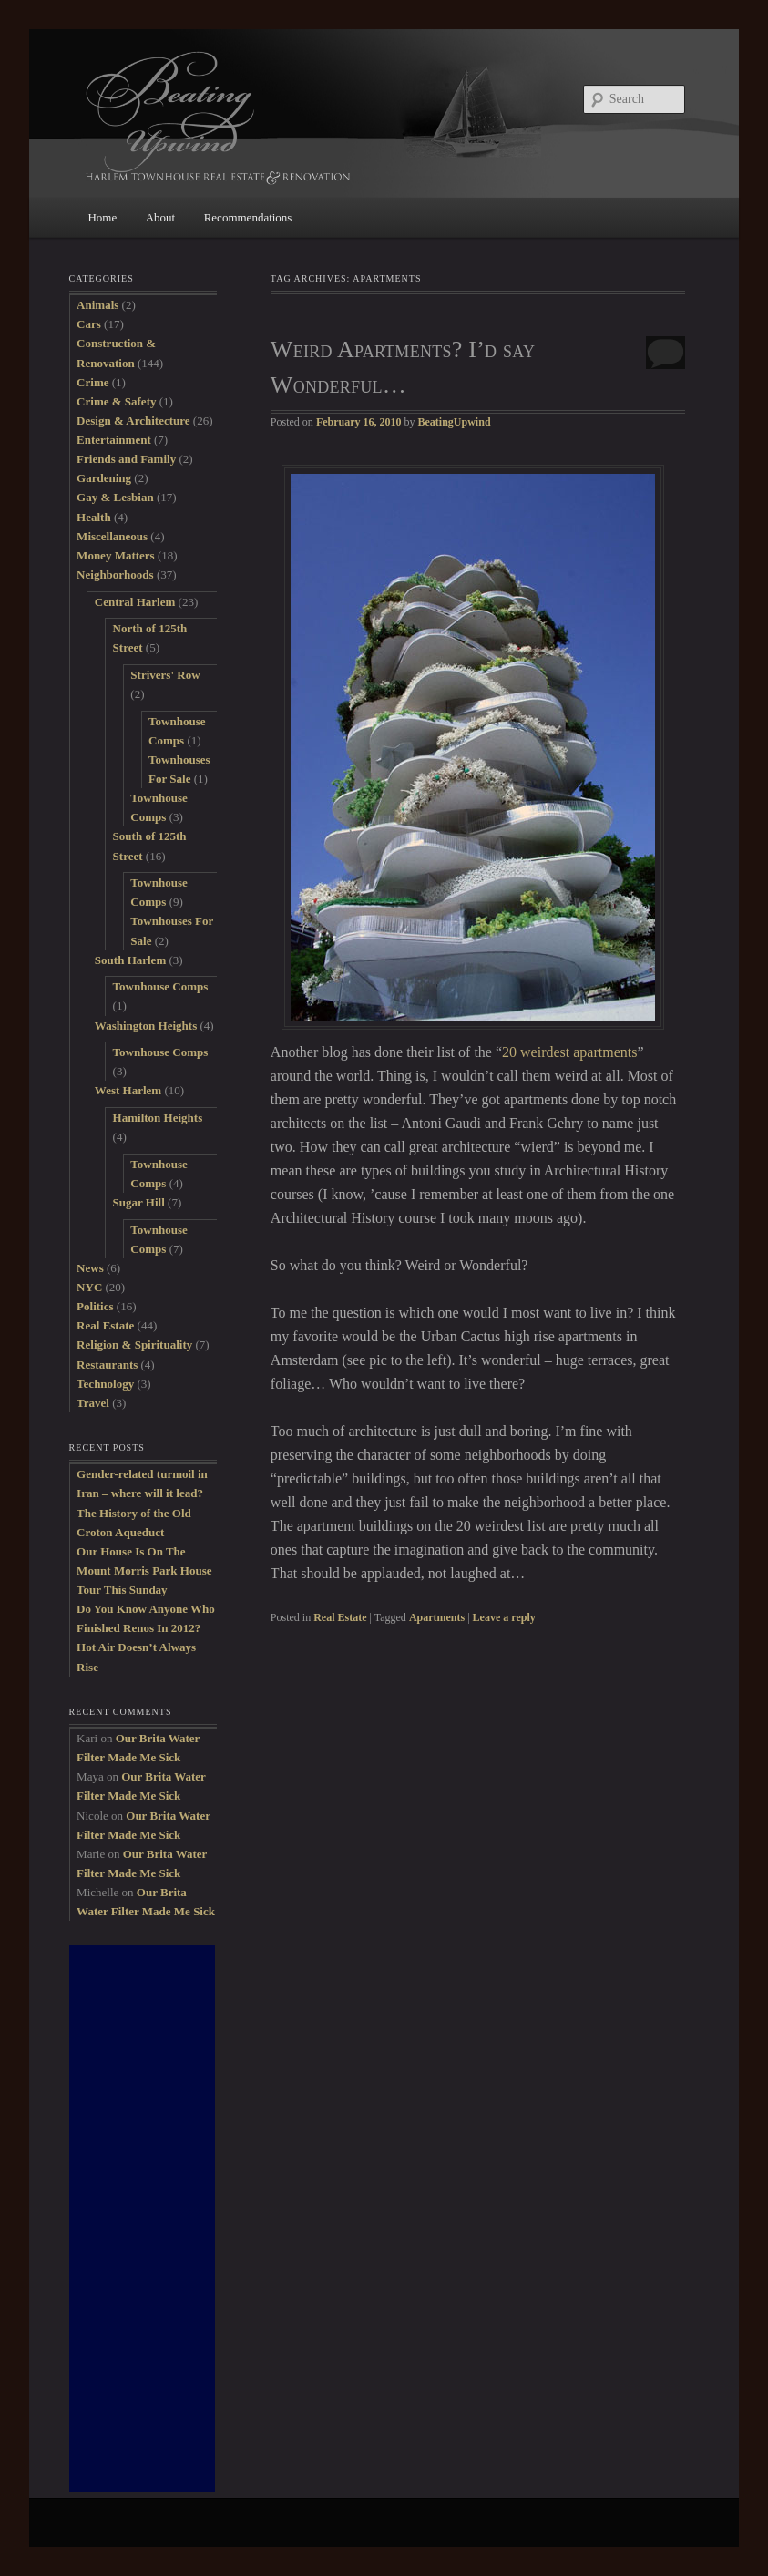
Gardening (104, 478)
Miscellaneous (112, 536)
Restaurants (107, 1364)
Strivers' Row (165, 675)
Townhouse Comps (161, 986)
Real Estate (339, 1617)
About (161, 217)
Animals (97, 305)
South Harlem (130, 960)
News (90, 1268)
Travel (93, 1403)
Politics (95, 1306)
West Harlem (128, 1090)
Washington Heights (146, 1025)
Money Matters (116, 555)
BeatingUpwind (454, 422)
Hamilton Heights (158, 1117)
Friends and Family (126, 459)
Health (94, 517)
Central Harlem (135, 602)
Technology (105, 1384)
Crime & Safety (116, 401)
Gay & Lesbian (115, 497)
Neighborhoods (115, 574)
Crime (92, 382)
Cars (89, 324)
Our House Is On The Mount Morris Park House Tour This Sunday (144, 1570)
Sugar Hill (139, 1202)
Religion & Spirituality (134, 1344)
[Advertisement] (142, 2218)
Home (102, 217)
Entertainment (114, 439)
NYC (89, 1287)
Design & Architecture (133, 420)
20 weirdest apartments (569, 1052)
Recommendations (248, 217)
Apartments (437, 1617)
